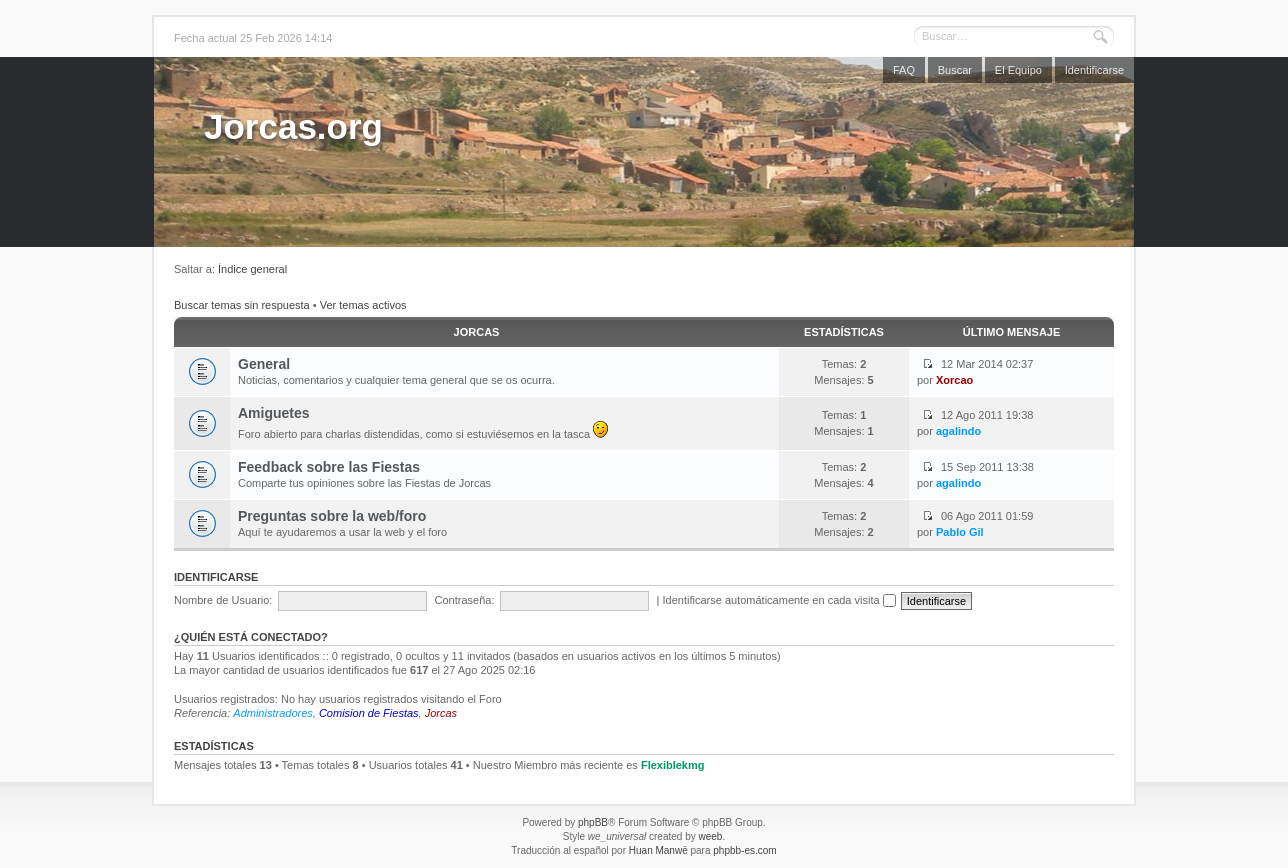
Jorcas (477, 332)
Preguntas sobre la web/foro (332, 516)
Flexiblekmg (673, 765)
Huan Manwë (658, 850)
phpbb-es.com (744, 850)
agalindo (958, 431)
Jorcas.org (293, 126)
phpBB (593, 822)
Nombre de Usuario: (223, 600)
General (264, 364)
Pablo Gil (960, 532)
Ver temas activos (363, 305)
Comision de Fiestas (369, 713)
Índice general (252, 269)
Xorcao (954, 380)
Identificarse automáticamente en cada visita (779, 600)
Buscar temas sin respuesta (242, 305)
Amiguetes (274, 413)
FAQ (904, 70)
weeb (710, 836)
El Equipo (1018, 70)
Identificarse (1094, 70)
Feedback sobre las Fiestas (329, 467)
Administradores (272, 713)
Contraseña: (465, 600)
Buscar (955, 70)
